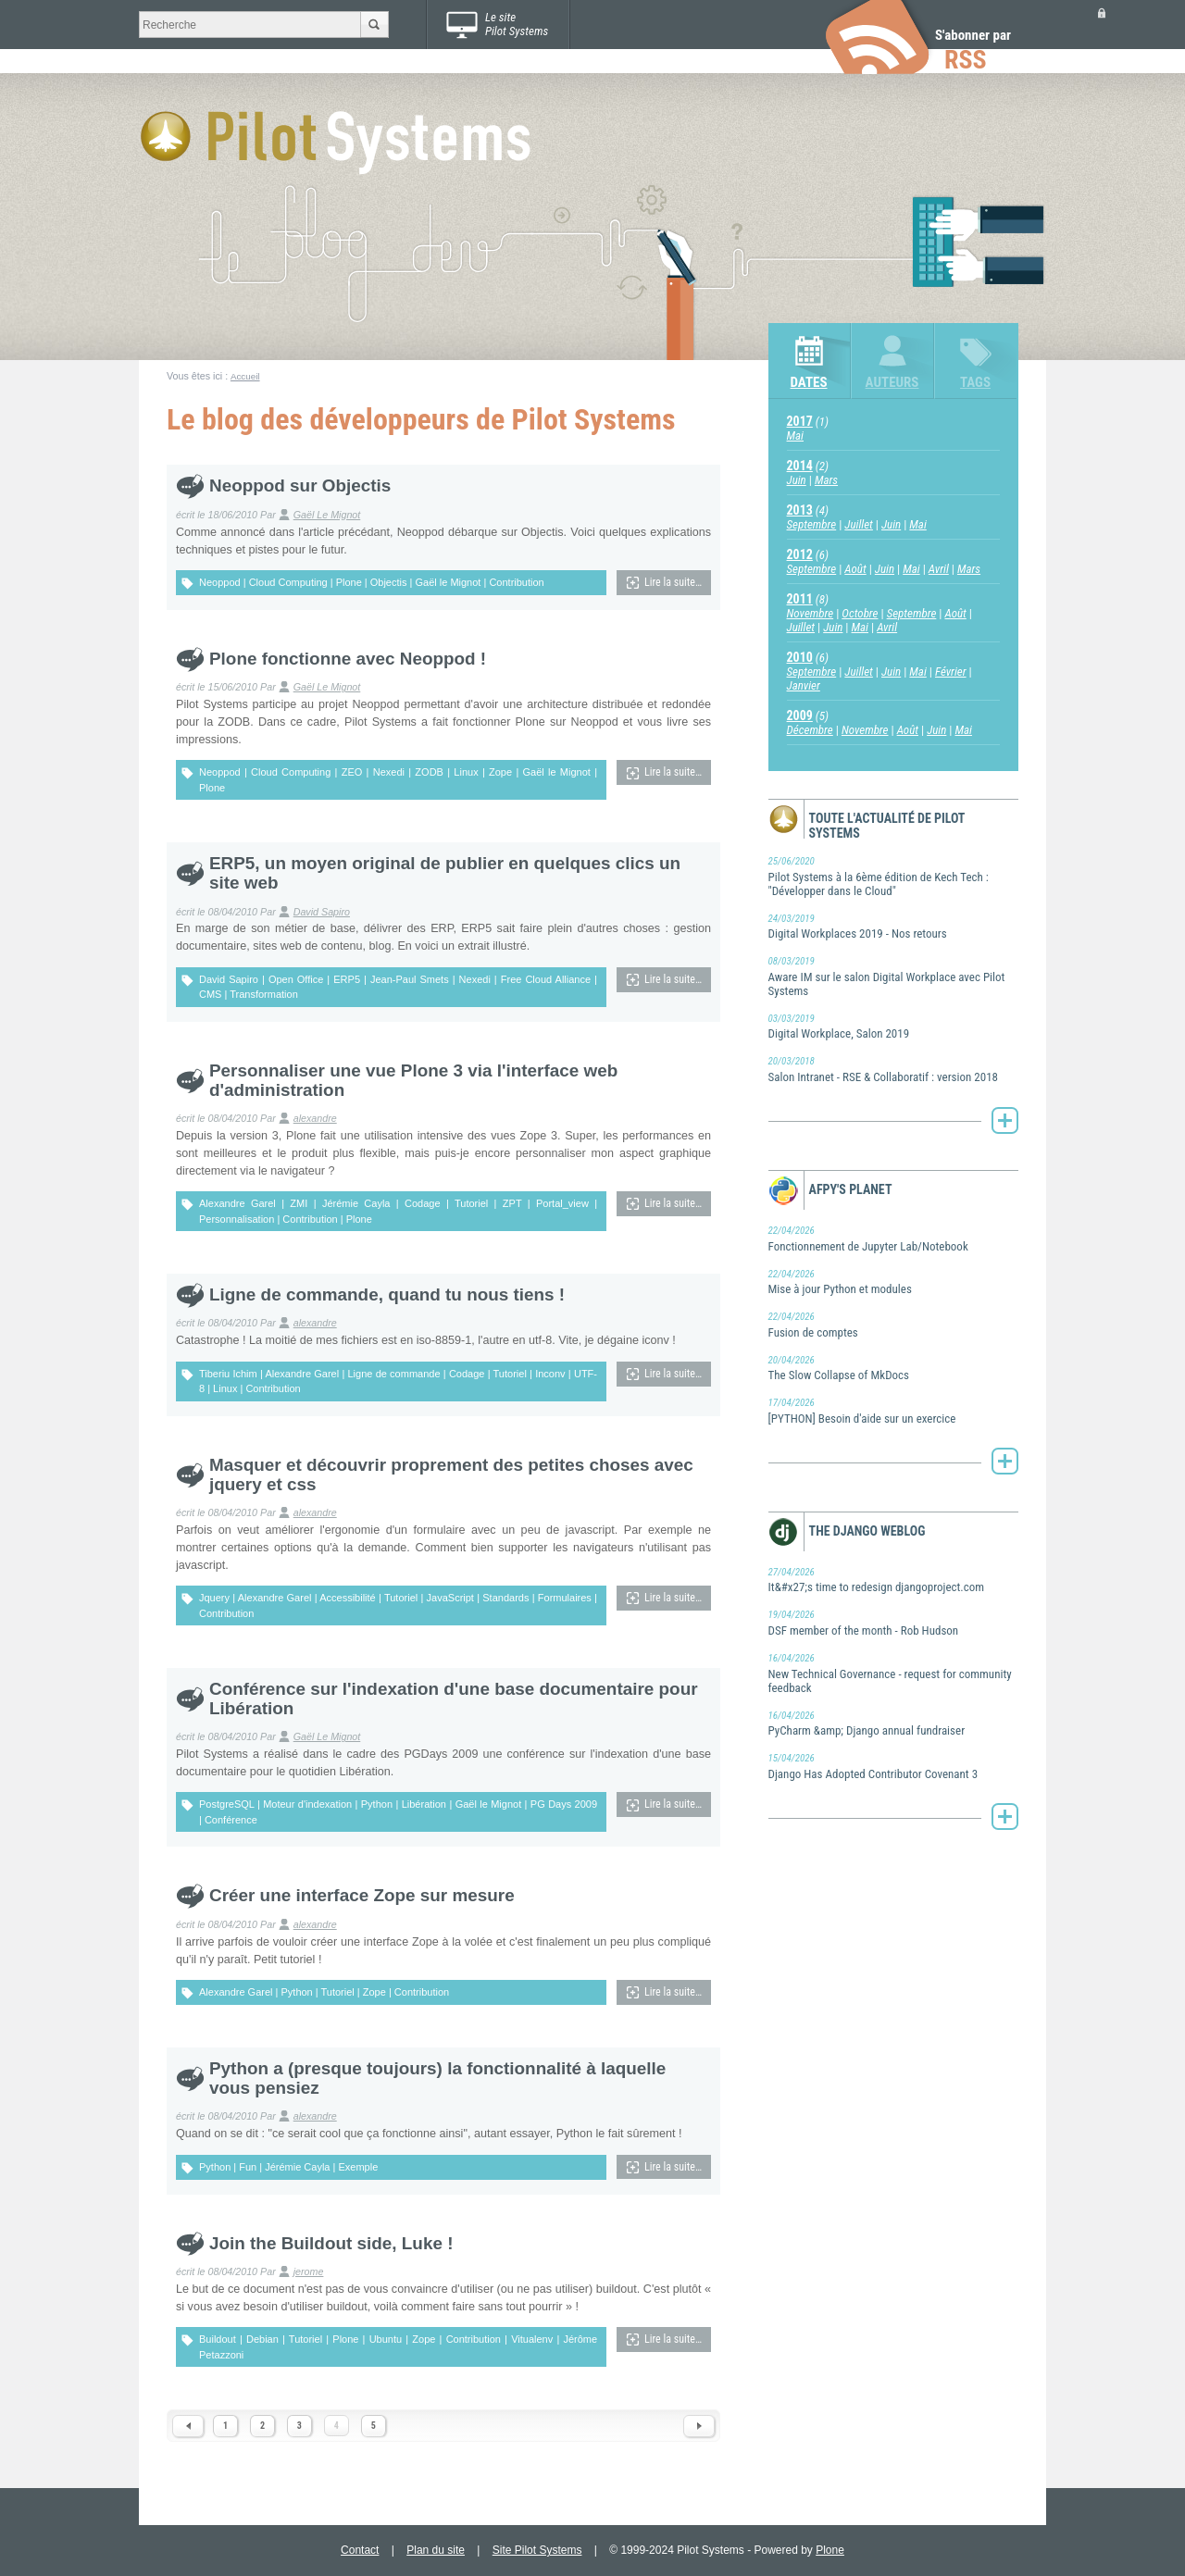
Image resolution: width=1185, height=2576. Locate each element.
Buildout (217, 2339)
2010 (800, 657)
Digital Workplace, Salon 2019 (893, 1026)
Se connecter (1101, 12)
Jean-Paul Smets (409, 979)
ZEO (352, 772)
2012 (800, 554)
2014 (800, 465)
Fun (247, 2166)
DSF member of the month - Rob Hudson (893, 1622)
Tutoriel (471, 1203)
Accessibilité (347, 1597)
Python (377, 1804)
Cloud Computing (288, 582)
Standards (505, 1597)
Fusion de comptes (893, 1324)
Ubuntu (385, 2339)
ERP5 (346, 979)
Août (855, 569)
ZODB (429, 772)
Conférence (231, 1819)
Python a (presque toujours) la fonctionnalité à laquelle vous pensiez (437, 2078)
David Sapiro (321, 911)
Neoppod (220, 582)
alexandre (315, 1118)
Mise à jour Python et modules (893, 1282)
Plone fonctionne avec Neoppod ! (347, 658)
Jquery (214, 1597)
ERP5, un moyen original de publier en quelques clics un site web (444, 872)
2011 (800, 598)
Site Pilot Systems (537, 2550)
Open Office (295, 979)
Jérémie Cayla (356, 1203)
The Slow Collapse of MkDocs (893, 1368)
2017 (800, 421)
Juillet (858, 524)
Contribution (516, 582)
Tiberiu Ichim (228, 1373)
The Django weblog (867, 1531)
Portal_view (562, 1203)
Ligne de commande (393, 1373)
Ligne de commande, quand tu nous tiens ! (387, 1294)
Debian (262, 2339)
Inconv (550, 1373)
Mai (795, 435)
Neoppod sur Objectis (300, 485)
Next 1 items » (699, 2426)
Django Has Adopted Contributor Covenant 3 (893, 1766)
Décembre (810, 730)
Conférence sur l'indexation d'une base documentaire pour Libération (453, 1698)
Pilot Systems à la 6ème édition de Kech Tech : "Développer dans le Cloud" (893, 876)
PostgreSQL (227, 1804)
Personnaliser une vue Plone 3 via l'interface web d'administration (413, 1080)
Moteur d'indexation (307, 1804)
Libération (424, 1804)
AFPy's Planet (850, 1189)
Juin (796, 480)
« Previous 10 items (188, 2426)
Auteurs (892, 382)
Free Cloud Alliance (546, 979)
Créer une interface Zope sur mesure (362, 1895)
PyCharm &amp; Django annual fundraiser (893, 1723)
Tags (975, 382)
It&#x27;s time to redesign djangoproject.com (893, 1580)
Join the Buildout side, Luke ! (331, 2243)
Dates (809, 382)
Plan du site (435, 2550)
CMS (210, 994)
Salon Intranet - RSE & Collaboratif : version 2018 (893, 1069)
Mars (826, 480)
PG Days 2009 (563, 1804)
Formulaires (565, 1597)
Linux (466, 772)
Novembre (810, 613)
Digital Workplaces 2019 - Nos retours (893, 926)
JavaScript (450, 1597)
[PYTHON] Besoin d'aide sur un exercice (893, 1410)
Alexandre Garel (237, 1203)
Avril (939, 569)
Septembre (812, 524)
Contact (360, 2550)
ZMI (298, 1203)
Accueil (245, 376)
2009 (800, 715)
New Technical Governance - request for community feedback (893, 1673)
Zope (500, 772)
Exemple (358, 2166)
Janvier (803, 685)
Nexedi (389, 772)
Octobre (860, 613)
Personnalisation (236, 1219)
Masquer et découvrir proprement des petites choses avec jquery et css (451, 1474)
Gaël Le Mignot (327, 514)
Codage (423, 1203)
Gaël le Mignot (447, 582)
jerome (308, 2271)
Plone (349, 582)
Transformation (264, 994)
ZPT (512, 1203)
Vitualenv (532, 2339)
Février (951, 671)
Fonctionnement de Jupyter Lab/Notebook (893, 1238)
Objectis (388, 582)
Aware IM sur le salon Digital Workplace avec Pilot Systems (893, 976)
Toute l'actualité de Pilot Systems (887, 825)
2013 (800, 510)
